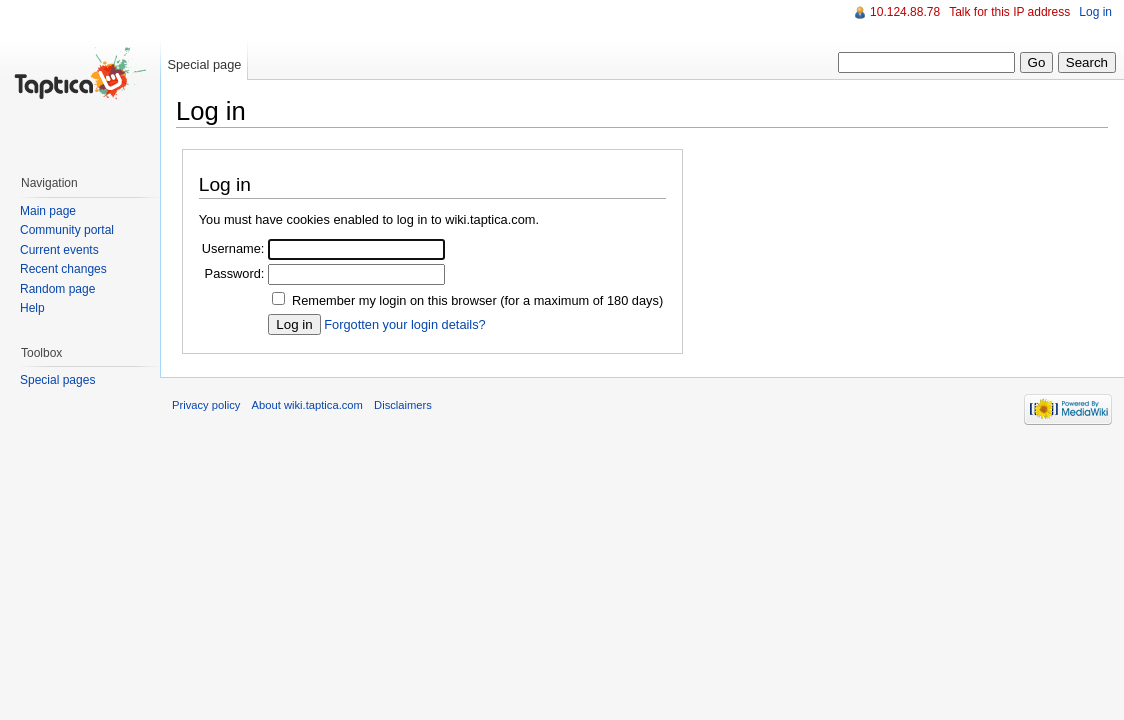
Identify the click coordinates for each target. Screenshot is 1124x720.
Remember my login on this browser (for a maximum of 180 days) (477, 300)
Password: (235, 273)
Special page (204, 64)
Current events (59, 250)
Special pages (57, 380)
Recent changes (63, 269)
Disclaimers (403, 405)
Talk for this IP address (1009, 12)
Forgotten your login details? (404, 324)
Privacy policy (206, 405)
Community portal (67, 230)
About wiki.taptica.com (307, 405)
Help (32, 308)
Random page (57, 289)
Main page (48, 211)
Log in (1095, 12)
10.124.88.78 (905, 12)
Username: (233, 248)
